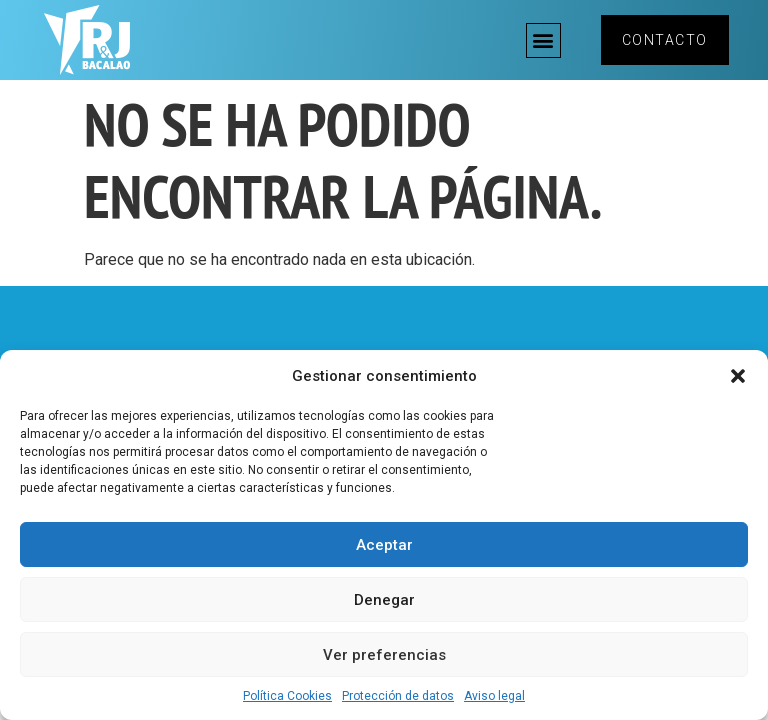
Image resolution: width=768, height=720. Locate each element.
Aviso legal (494, 696)
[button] (738, 376)
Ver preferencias (384, 655)
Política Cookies (287, 696)
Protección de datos (398, 696)
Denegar (384, 600)
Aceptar (384, 545)
